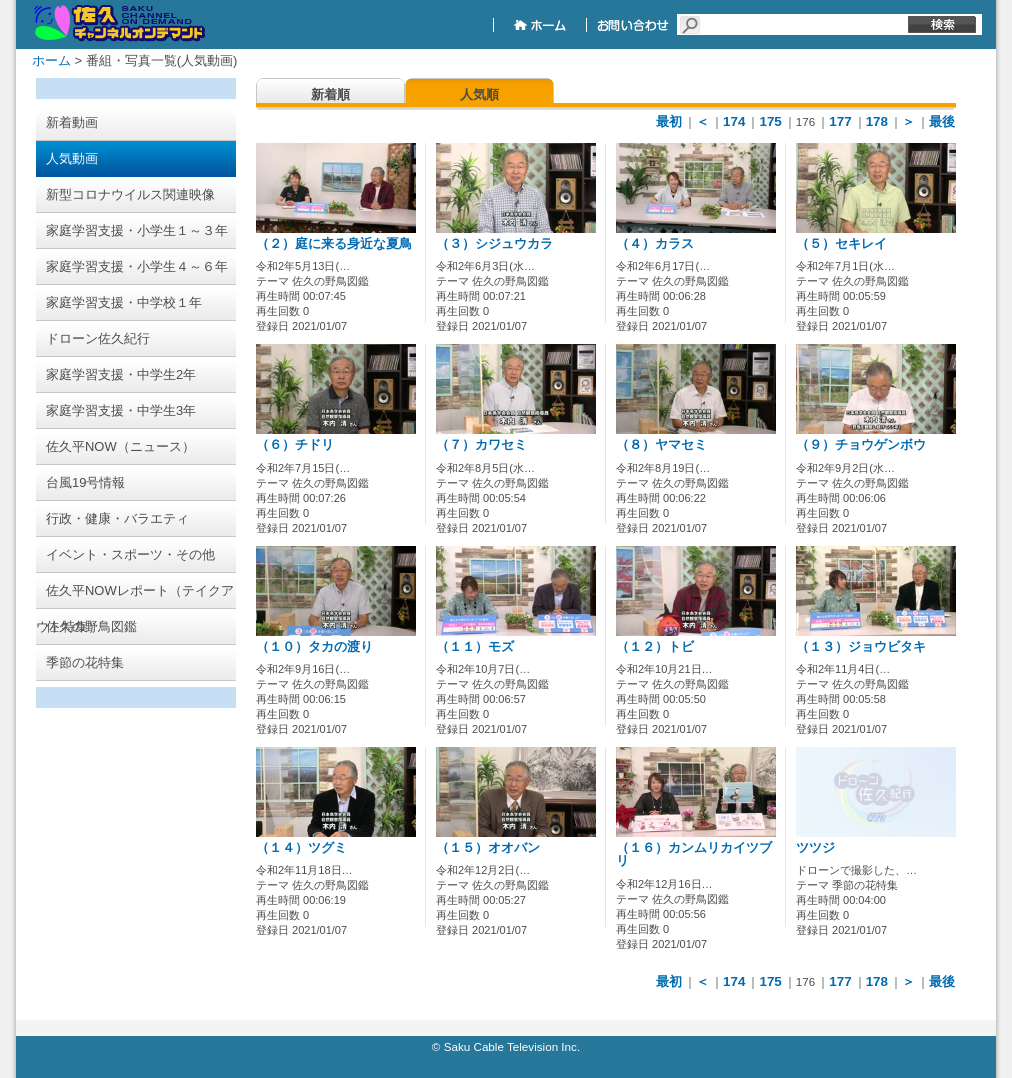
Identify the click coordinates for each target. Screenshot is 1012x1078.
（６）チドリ (295, 445)
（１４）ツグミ (301, 848)
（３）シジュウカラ (494, 244)
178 (877, 121)
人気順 (479, 94)
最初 (669, 121)
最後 (942, 121)
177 (840, 121)
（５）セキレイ (841, 244)
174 (734, 121)
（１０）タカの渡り (314, 647)
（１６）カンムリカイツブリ (694, 854)
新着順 (330, 94)
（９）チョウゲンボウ (861, 445)
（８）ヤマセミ (661, 445)
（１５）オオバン (488, 848)
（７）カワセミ (481, 445)
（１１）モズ (475, 647)
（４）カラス (655, 244)
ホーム (51, 60)
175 (770, 121)
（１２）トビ (655, 647)
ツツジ (815, 848)
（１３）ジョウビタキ (861, 647)
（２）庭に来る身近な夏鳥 (334, 244)
